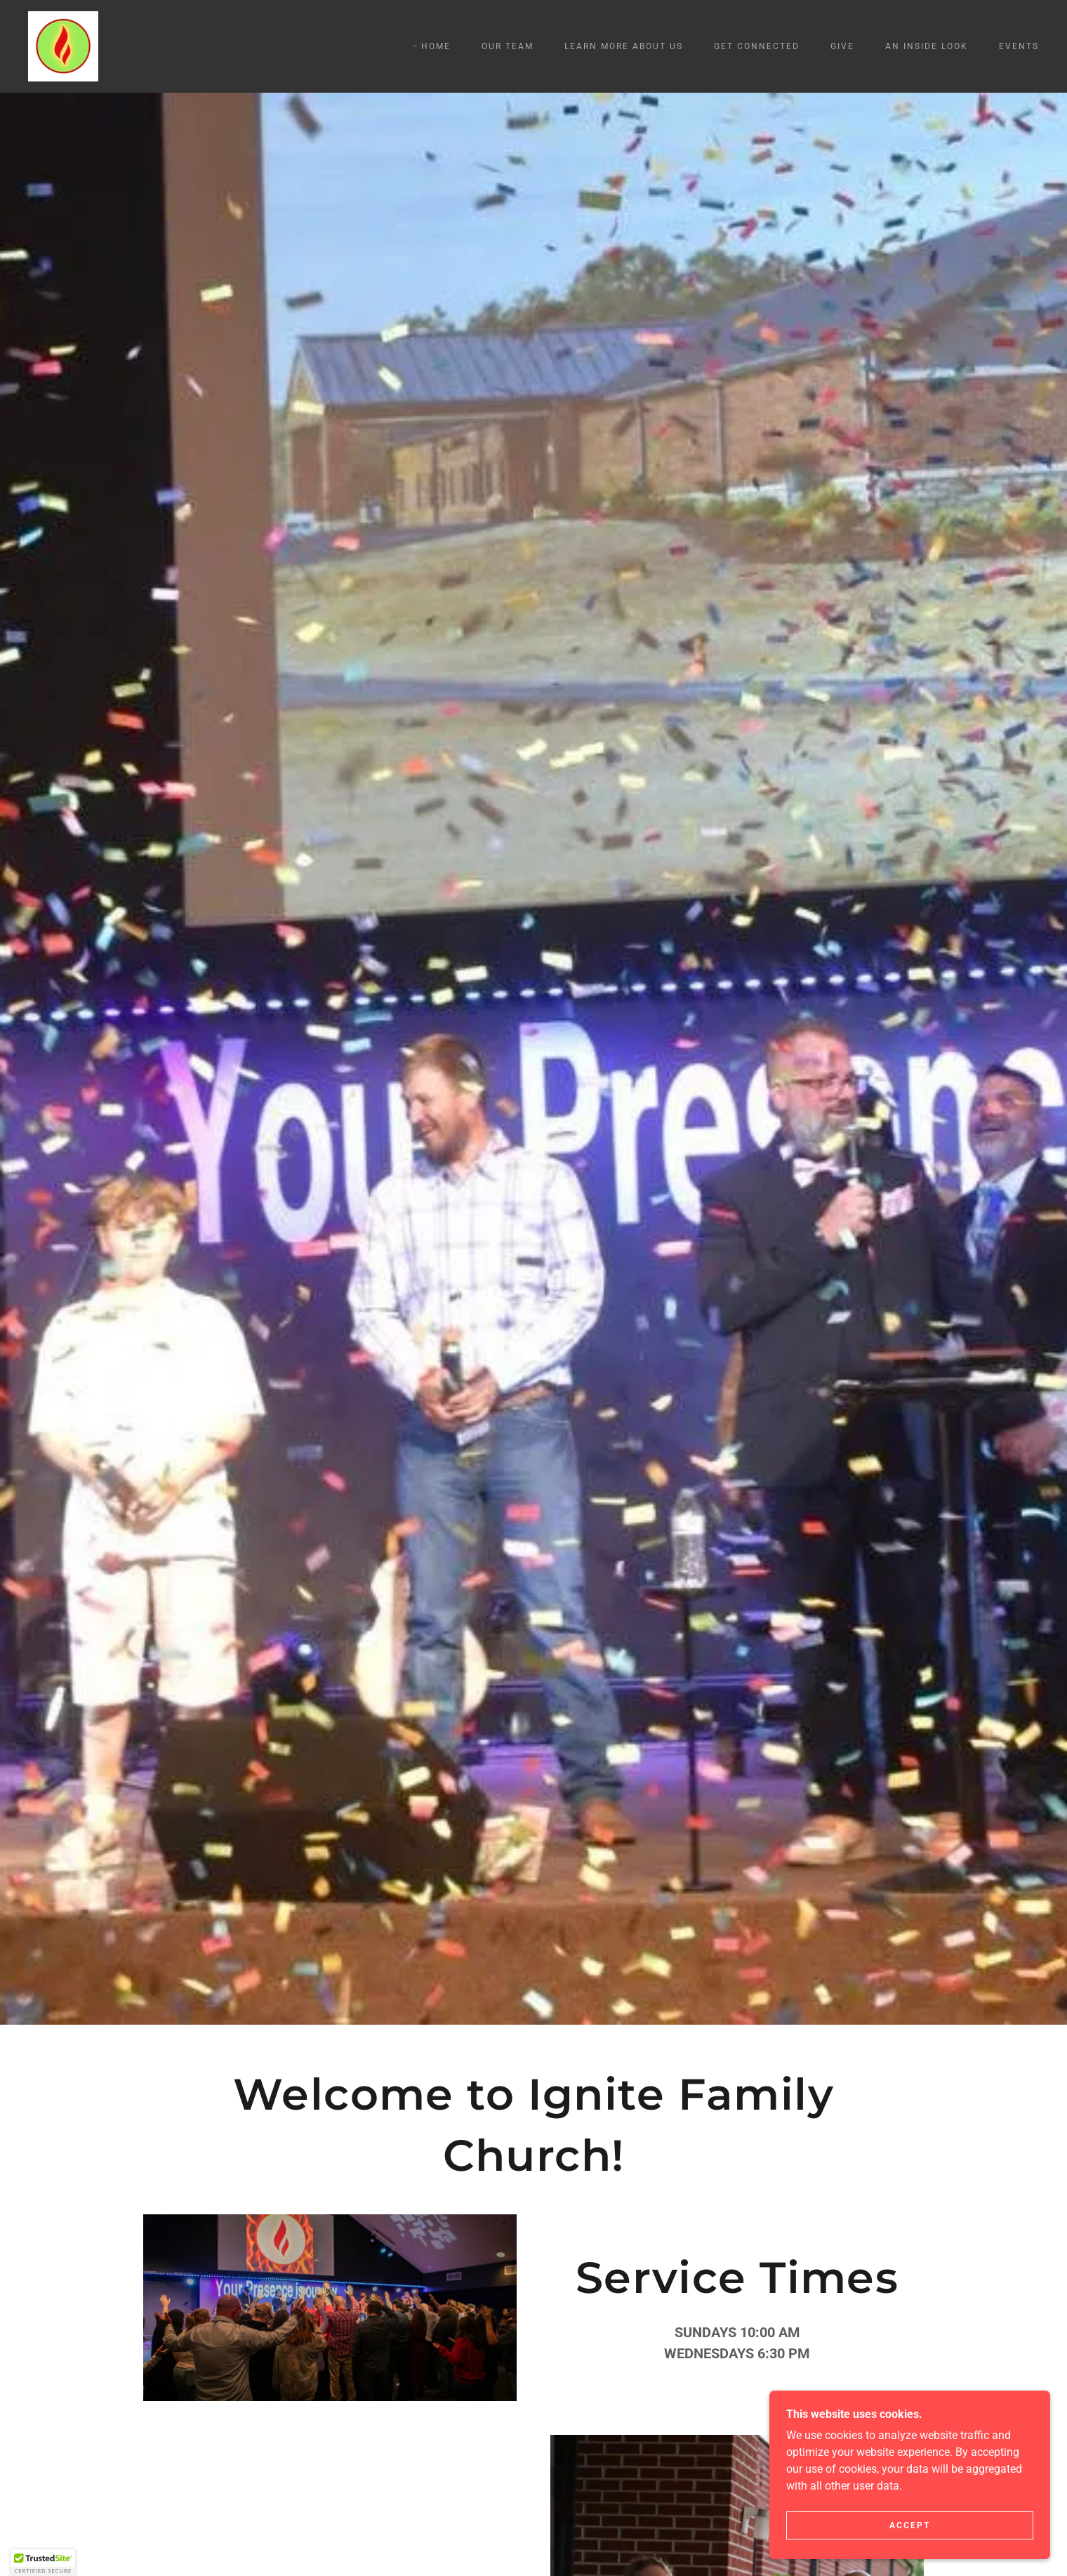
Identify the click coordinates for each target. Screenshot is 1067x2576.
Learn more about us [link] (623, 46)
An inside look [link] (926, 46)
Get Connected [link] (757, 46)
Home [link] (436, 46)
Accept (909, 2525)
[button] (43, 2562)
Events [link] (1019, 46)
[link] (63, 45)
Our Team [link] (508, 46)
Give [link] (842, 46)
